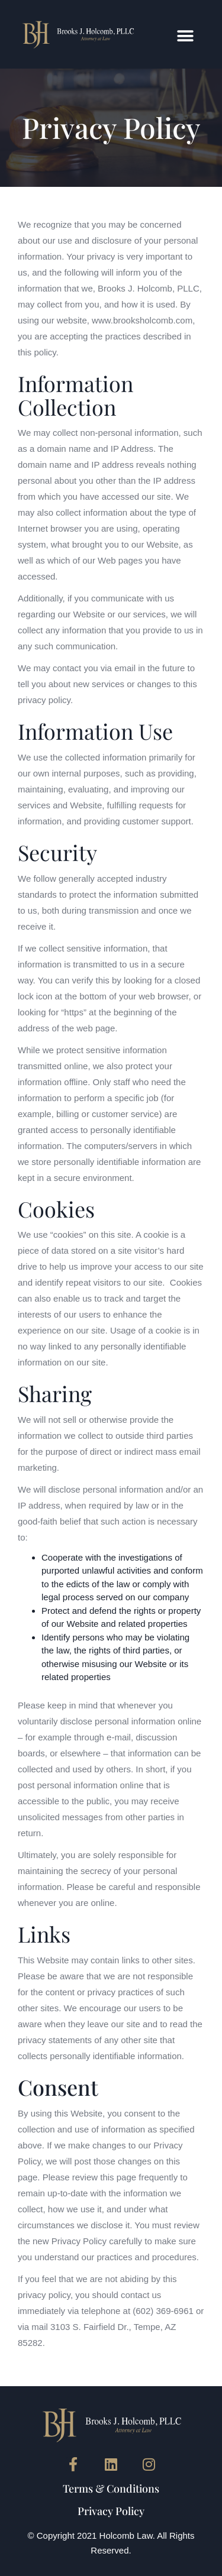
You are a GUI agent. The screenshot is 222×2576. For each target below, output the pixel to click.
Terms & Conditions (111, 2488)
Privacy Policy (111, 2511)
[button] (185, 35)
